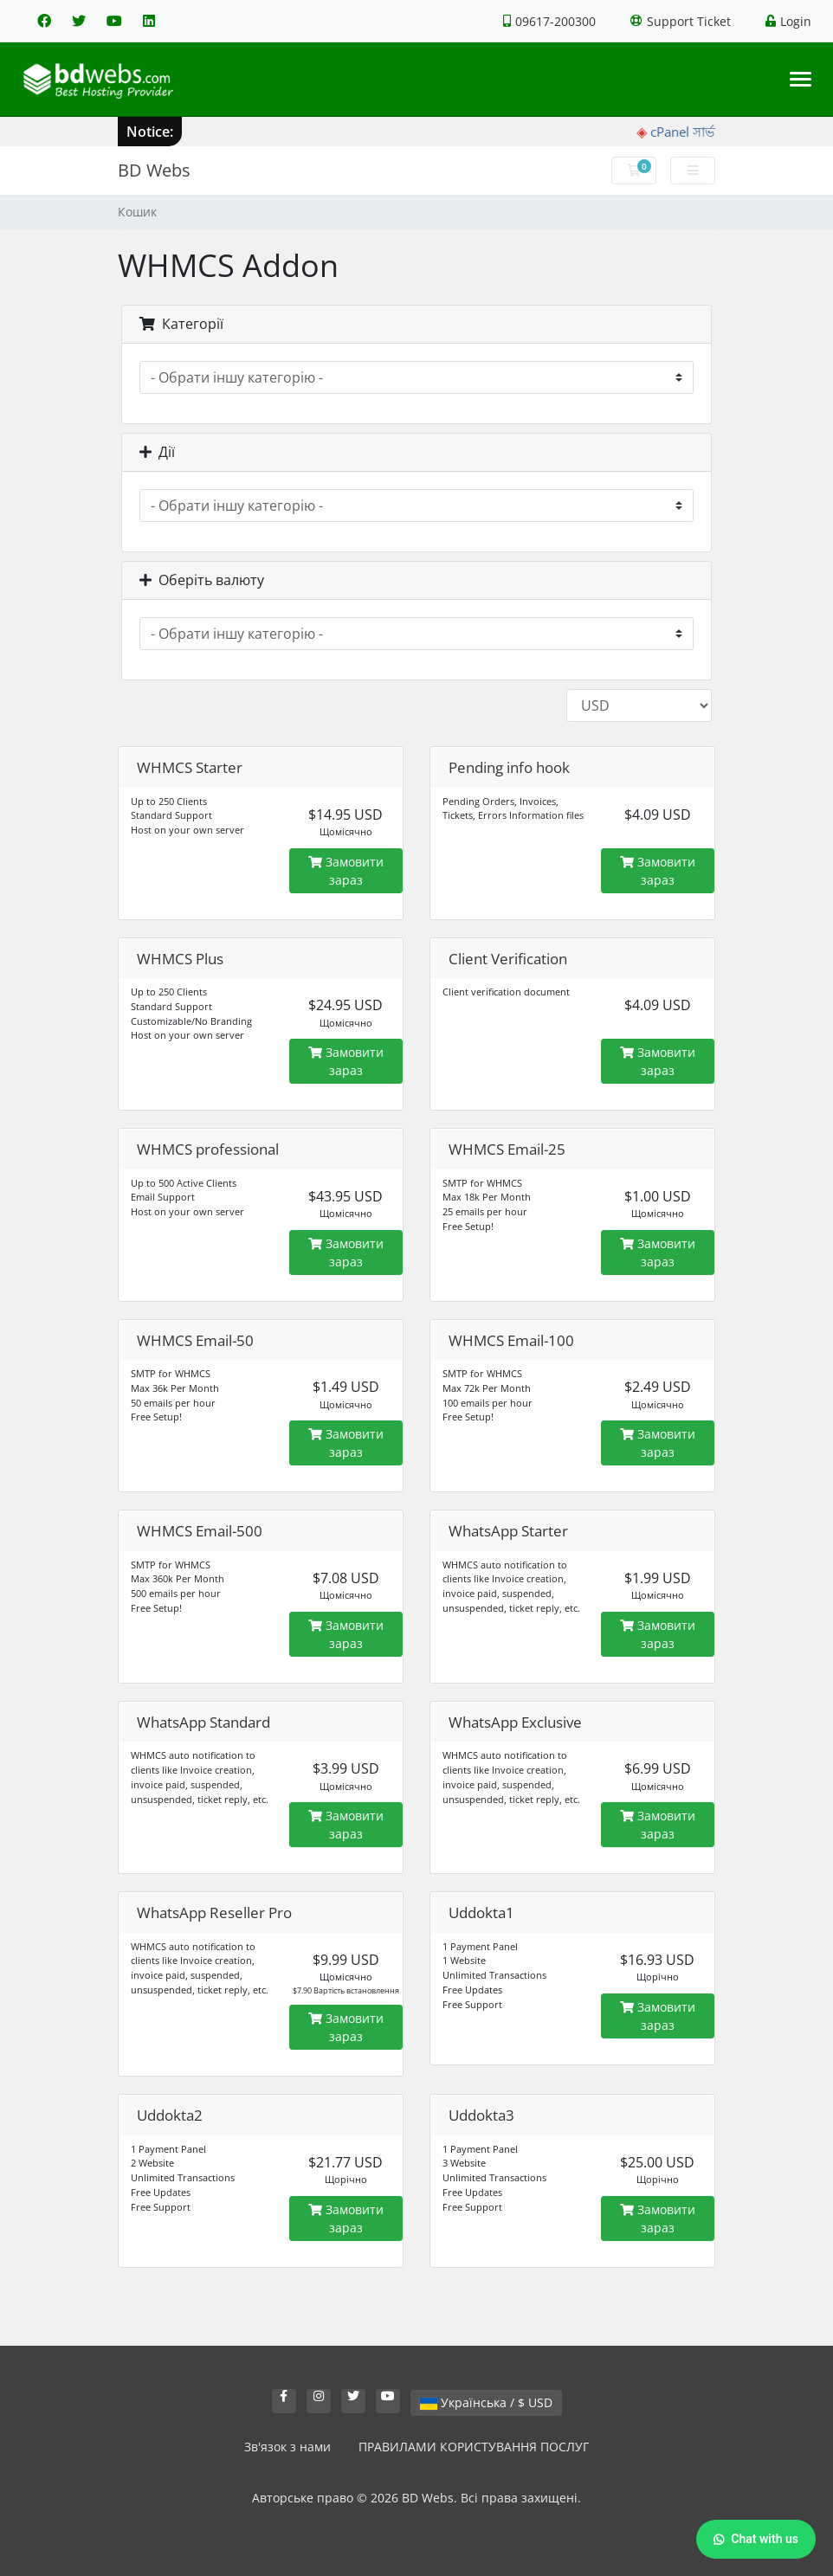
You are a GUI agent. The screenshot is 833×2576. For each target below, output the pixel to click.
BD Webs (154, 170)
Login (788, 21)
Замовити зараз (346, 870)
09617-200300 (549, 21)
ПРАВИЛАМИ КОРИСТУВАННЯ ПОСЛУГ (473, 2446)
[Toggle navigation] (800, 79)
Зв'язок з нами (287, 2446)
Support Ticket (680, 21)
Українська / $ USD (486, 2402)
